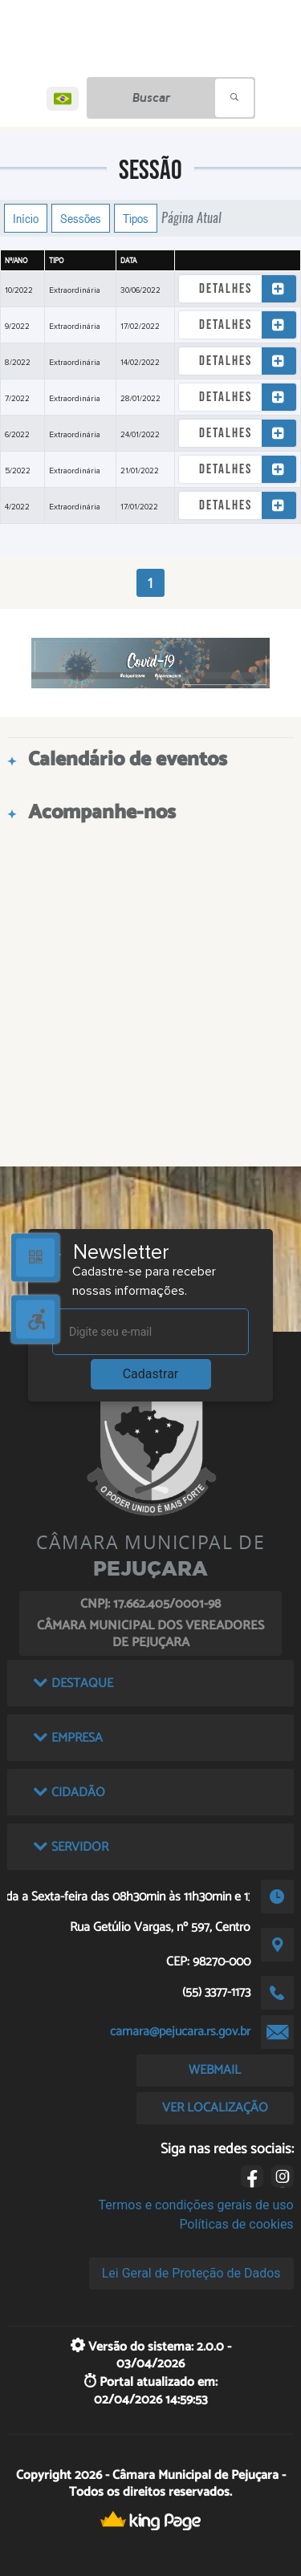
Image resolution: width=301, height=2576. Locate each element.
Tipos (135, 218)
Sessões (80, 218)
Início (26, 218)
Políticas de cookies (236, 2224)
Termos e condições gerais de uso (196, 2205)
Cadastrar (151, 1373)
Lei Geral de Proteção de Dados (191, 2273)
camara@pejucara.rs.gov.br (180, 2032)
